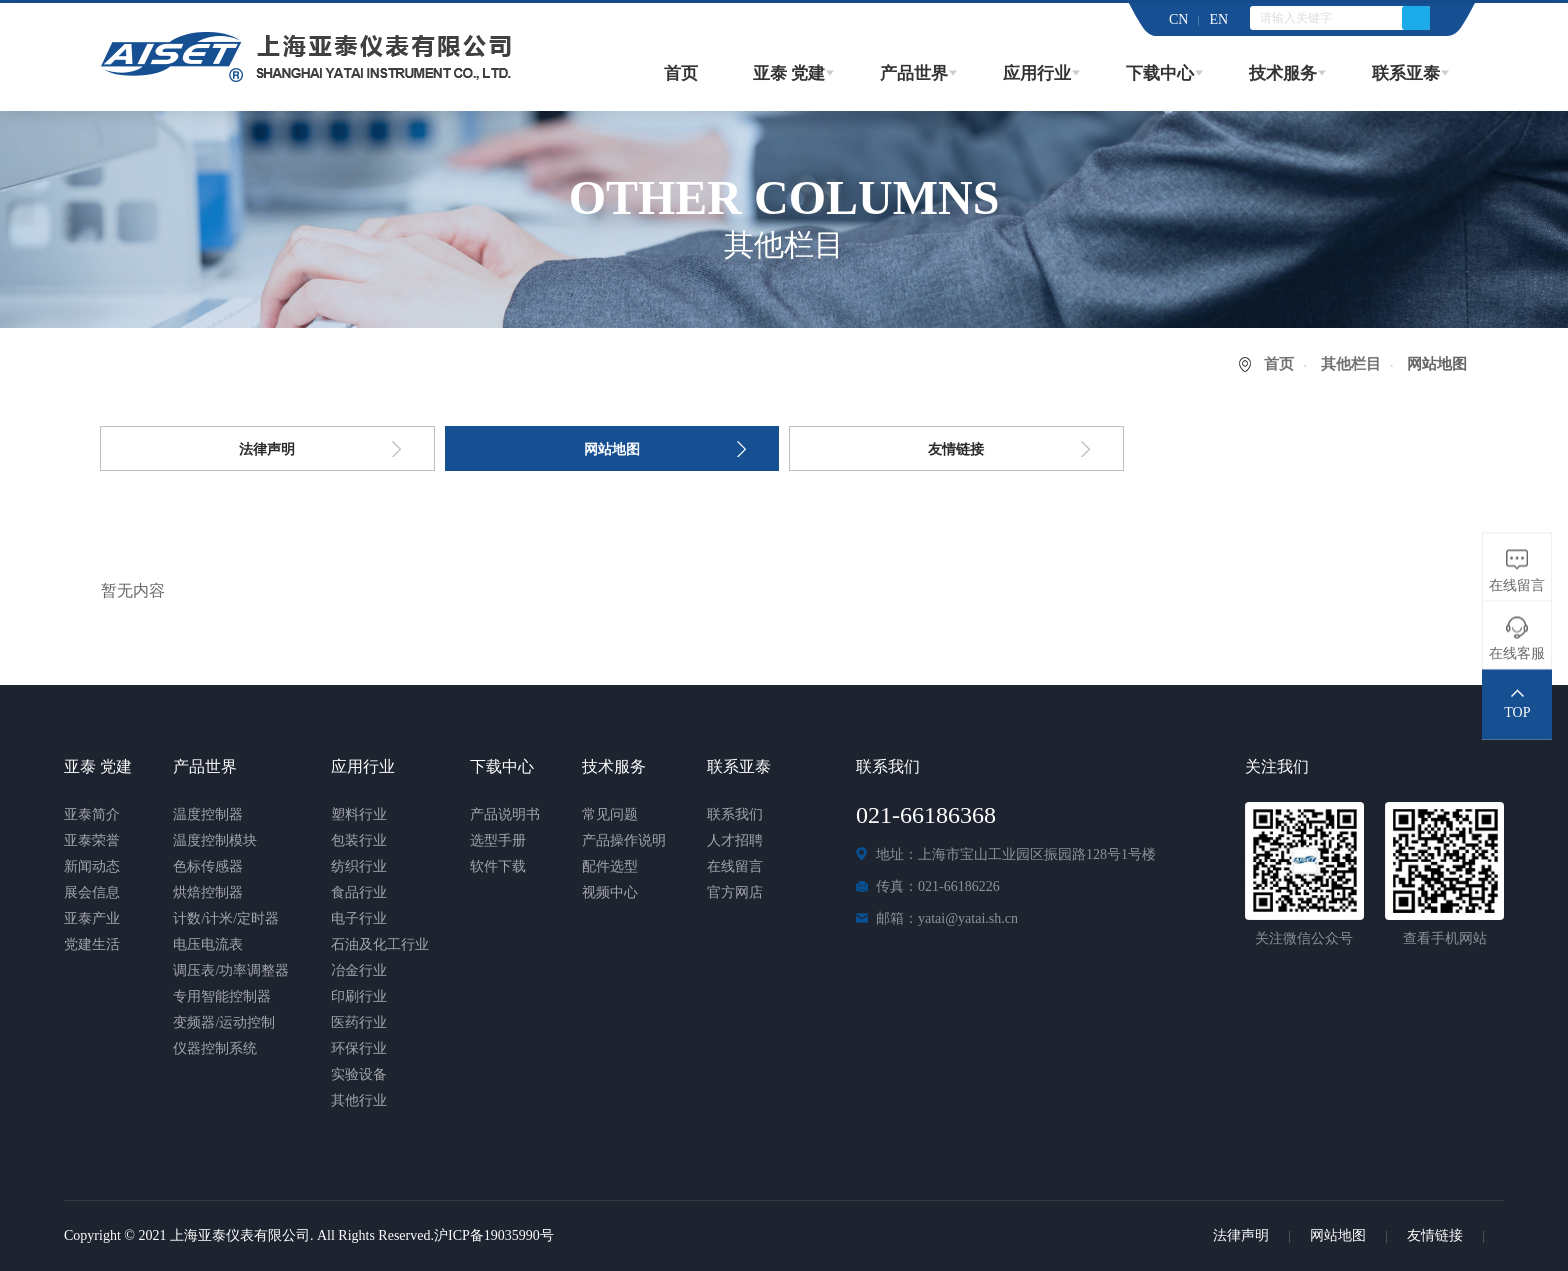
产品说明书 (505, 814)
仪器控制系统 (215, 1048)
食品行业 (359, 892)
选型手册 (498, 840)
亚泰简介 (92, 814)
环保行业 (359, 1048)
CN (1178, 19)
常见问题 (610, 814)
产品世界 (914, 73)
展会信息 (92, 892)
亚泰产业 (92, 918)
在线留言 (735, 866)
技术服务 (1283, 73)
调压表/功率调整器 (231, 970)
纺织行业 (359, 866)
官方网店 (735, 892)
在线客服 (1517, 652)
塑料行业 (359, 814)
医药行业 (359, 1022)
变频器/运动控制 (224, 1022)
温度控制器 (208, 814)
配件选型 (610, 866)
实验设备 (359, 1074)
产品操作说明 (624, 840)
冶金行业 (359, 970)
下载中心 (1160, 73)
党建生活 (92, 944)
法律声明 (267, 449)
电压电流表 (208, 944)
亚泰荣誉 (92, 840)
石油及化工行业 (380, 944)
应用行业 (1037, 73)
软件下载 (498, 866)
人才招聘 (735, 840)
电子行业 (359, 918)
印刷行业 (359, 996)
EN (1218, 19)
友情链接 (956, 449)
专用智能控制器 (222, 996)
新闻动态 (92, 866)
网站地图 (612, 449)
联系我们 (735, 814)
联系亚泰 (1406, 73)
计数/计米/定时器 (226, 918)
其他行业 (359, 1100)
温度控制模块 (215, 840)
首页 (681, 73)
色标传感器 (208, 866)
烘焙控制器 (208, 892)
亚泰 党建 (789, 73)
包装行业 (359, 840)
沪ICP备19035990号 (494, 1235)
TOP (1517, 711)
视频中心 (610, 892)
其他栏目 (1351, 364)
